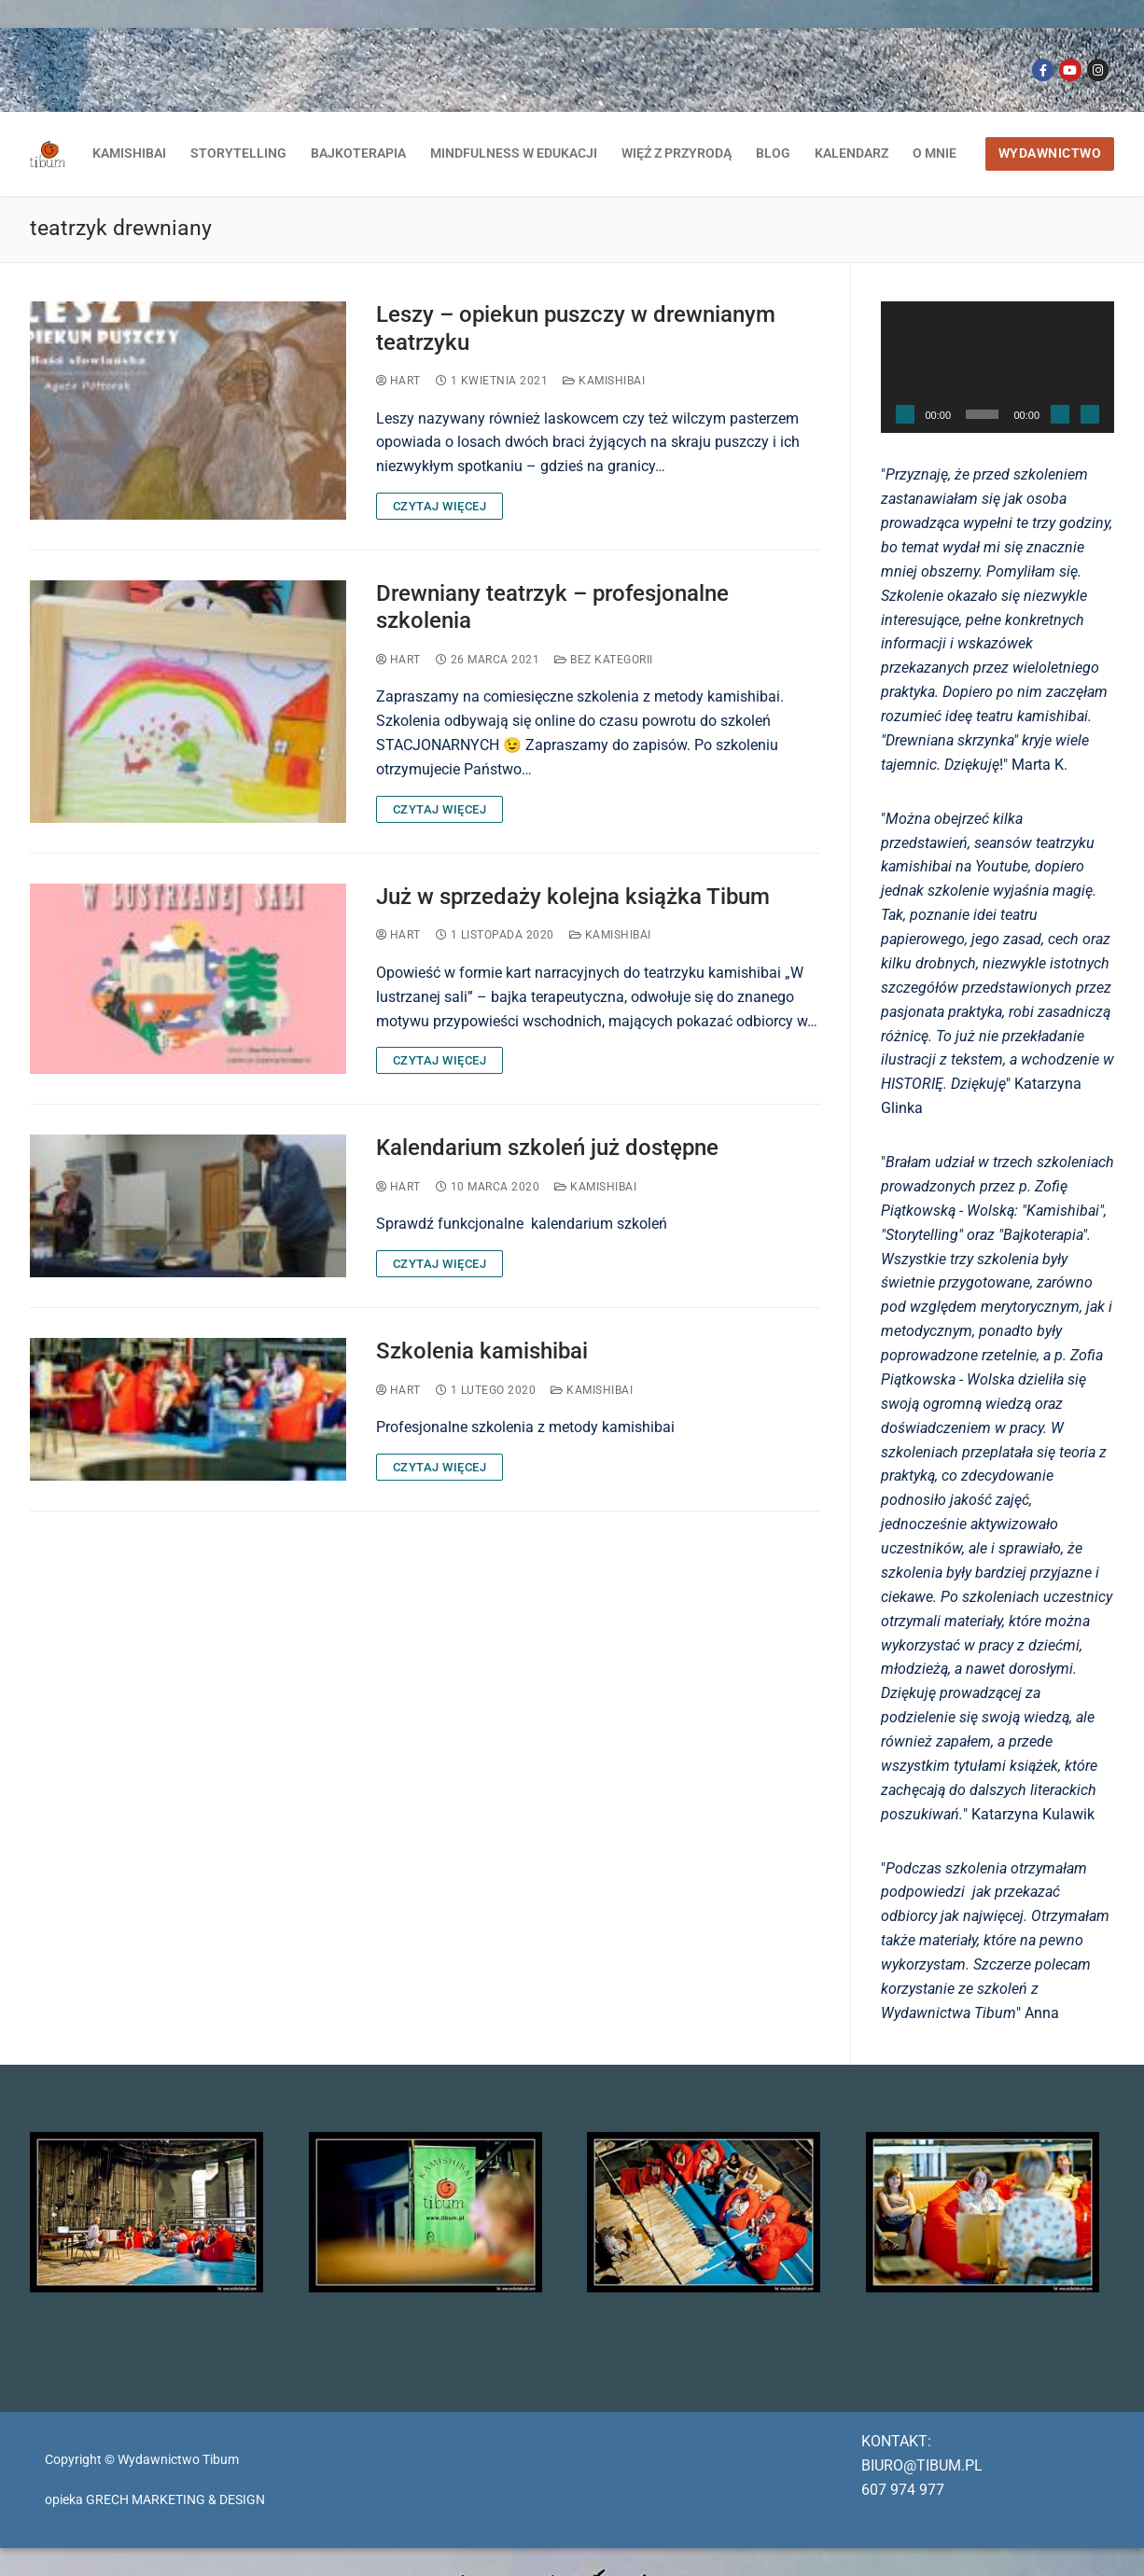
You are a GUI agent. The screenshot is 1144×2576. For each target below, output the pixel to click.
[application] (998, 367)
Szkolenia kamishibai (482, 1351)
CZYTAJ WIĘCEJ (440, 506)
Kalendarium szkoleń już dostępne (547, 1148)
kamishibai (604, 380)
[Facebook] (1042, 69)
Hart (398, 380)
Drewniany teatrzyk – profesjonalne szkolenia (552, 607)
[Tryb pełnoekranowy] (1090, 414)
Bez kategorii (603, 659)
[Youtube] (1070, 69)
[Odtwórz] (905, 414)
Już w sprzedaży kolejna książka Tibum (573, 897)
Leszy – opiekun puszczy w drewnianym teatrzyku (575, 328)
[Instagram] (1098, 69)
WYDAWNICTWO (1050, 153)
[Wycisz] (1060, 414)
